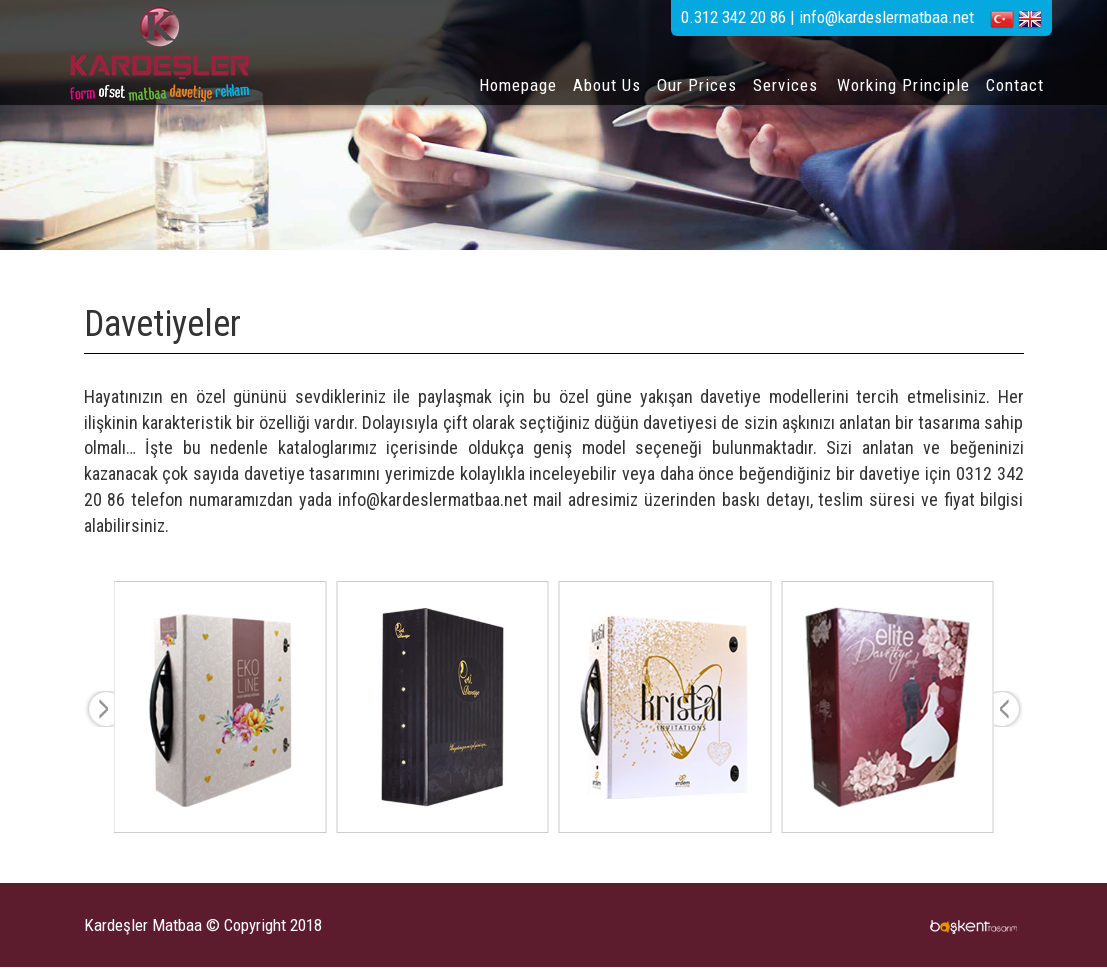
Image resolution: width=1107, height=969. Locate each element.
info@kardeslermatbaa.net (433, 499)
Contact (1015, 85)
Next (1009, 709)
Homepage (518, 85)
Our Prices (697, 85)
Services (785, 85)
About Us (607, 85)
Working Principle (903, 85)
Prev (99, 709)
